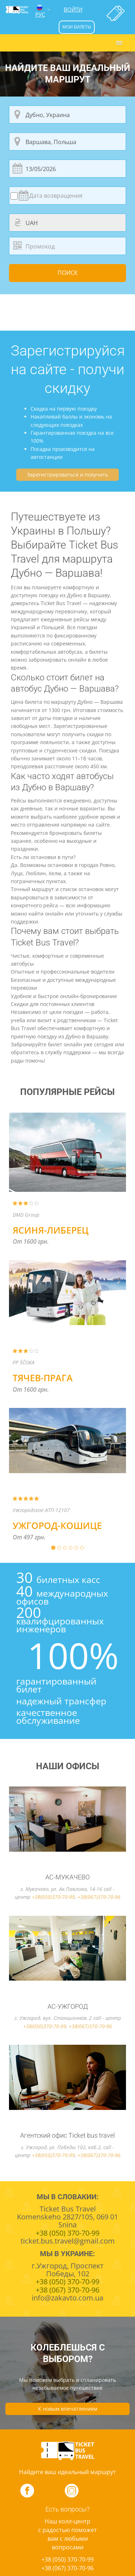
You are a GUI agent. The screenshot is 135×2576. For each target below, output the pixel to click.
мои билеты (76, 27)
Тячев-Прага (43, 1378)
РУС (40, 11)
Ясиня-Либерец (51, 1230)
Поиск (68, 273)
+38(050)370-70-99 (53, 1896)
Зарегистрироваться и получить (67, 474)
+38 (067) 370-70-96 (67, 2568)
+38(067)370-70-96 (99, 1896)
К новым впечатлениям (67, 2408)
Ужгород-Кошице (57, 1525)
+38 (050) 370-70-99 (67, 2559)
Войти (73, 9)
